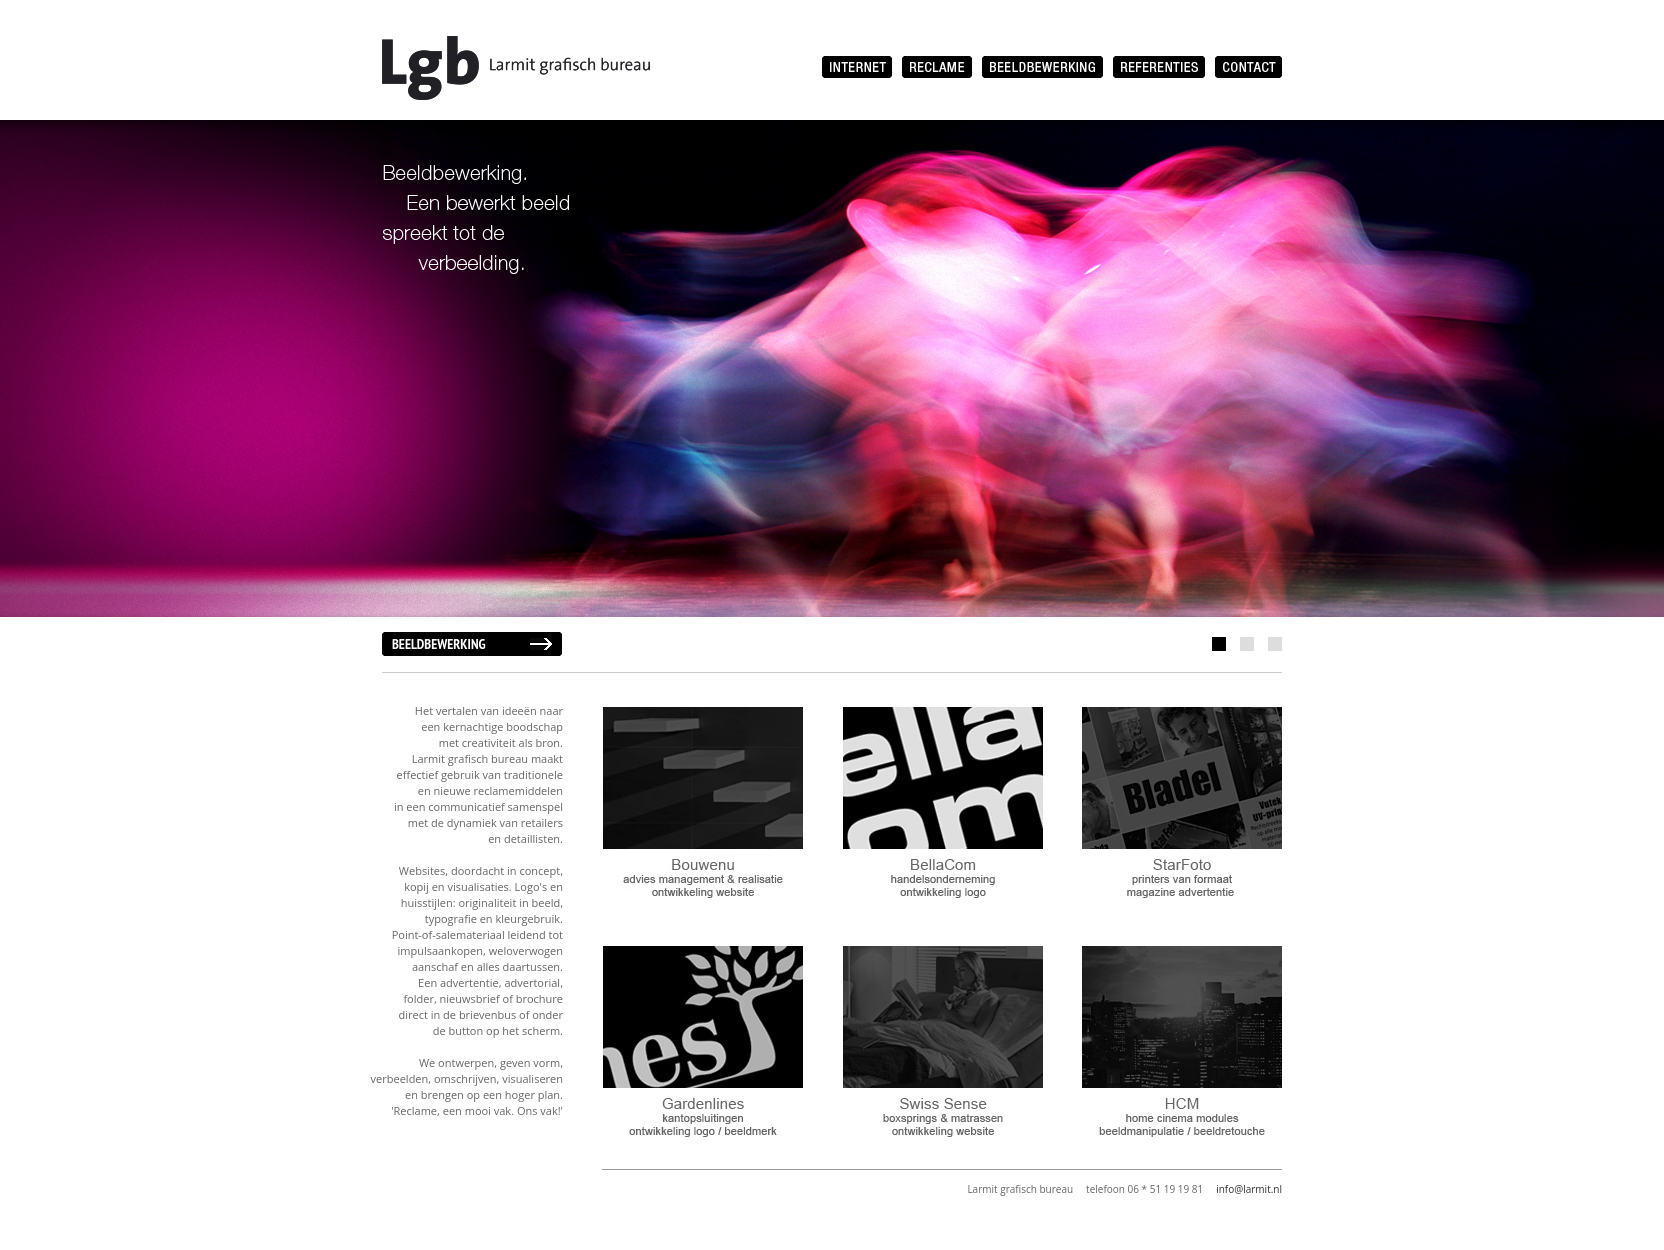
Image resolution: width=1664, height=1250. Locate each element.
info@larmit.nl (1249, 1189)
